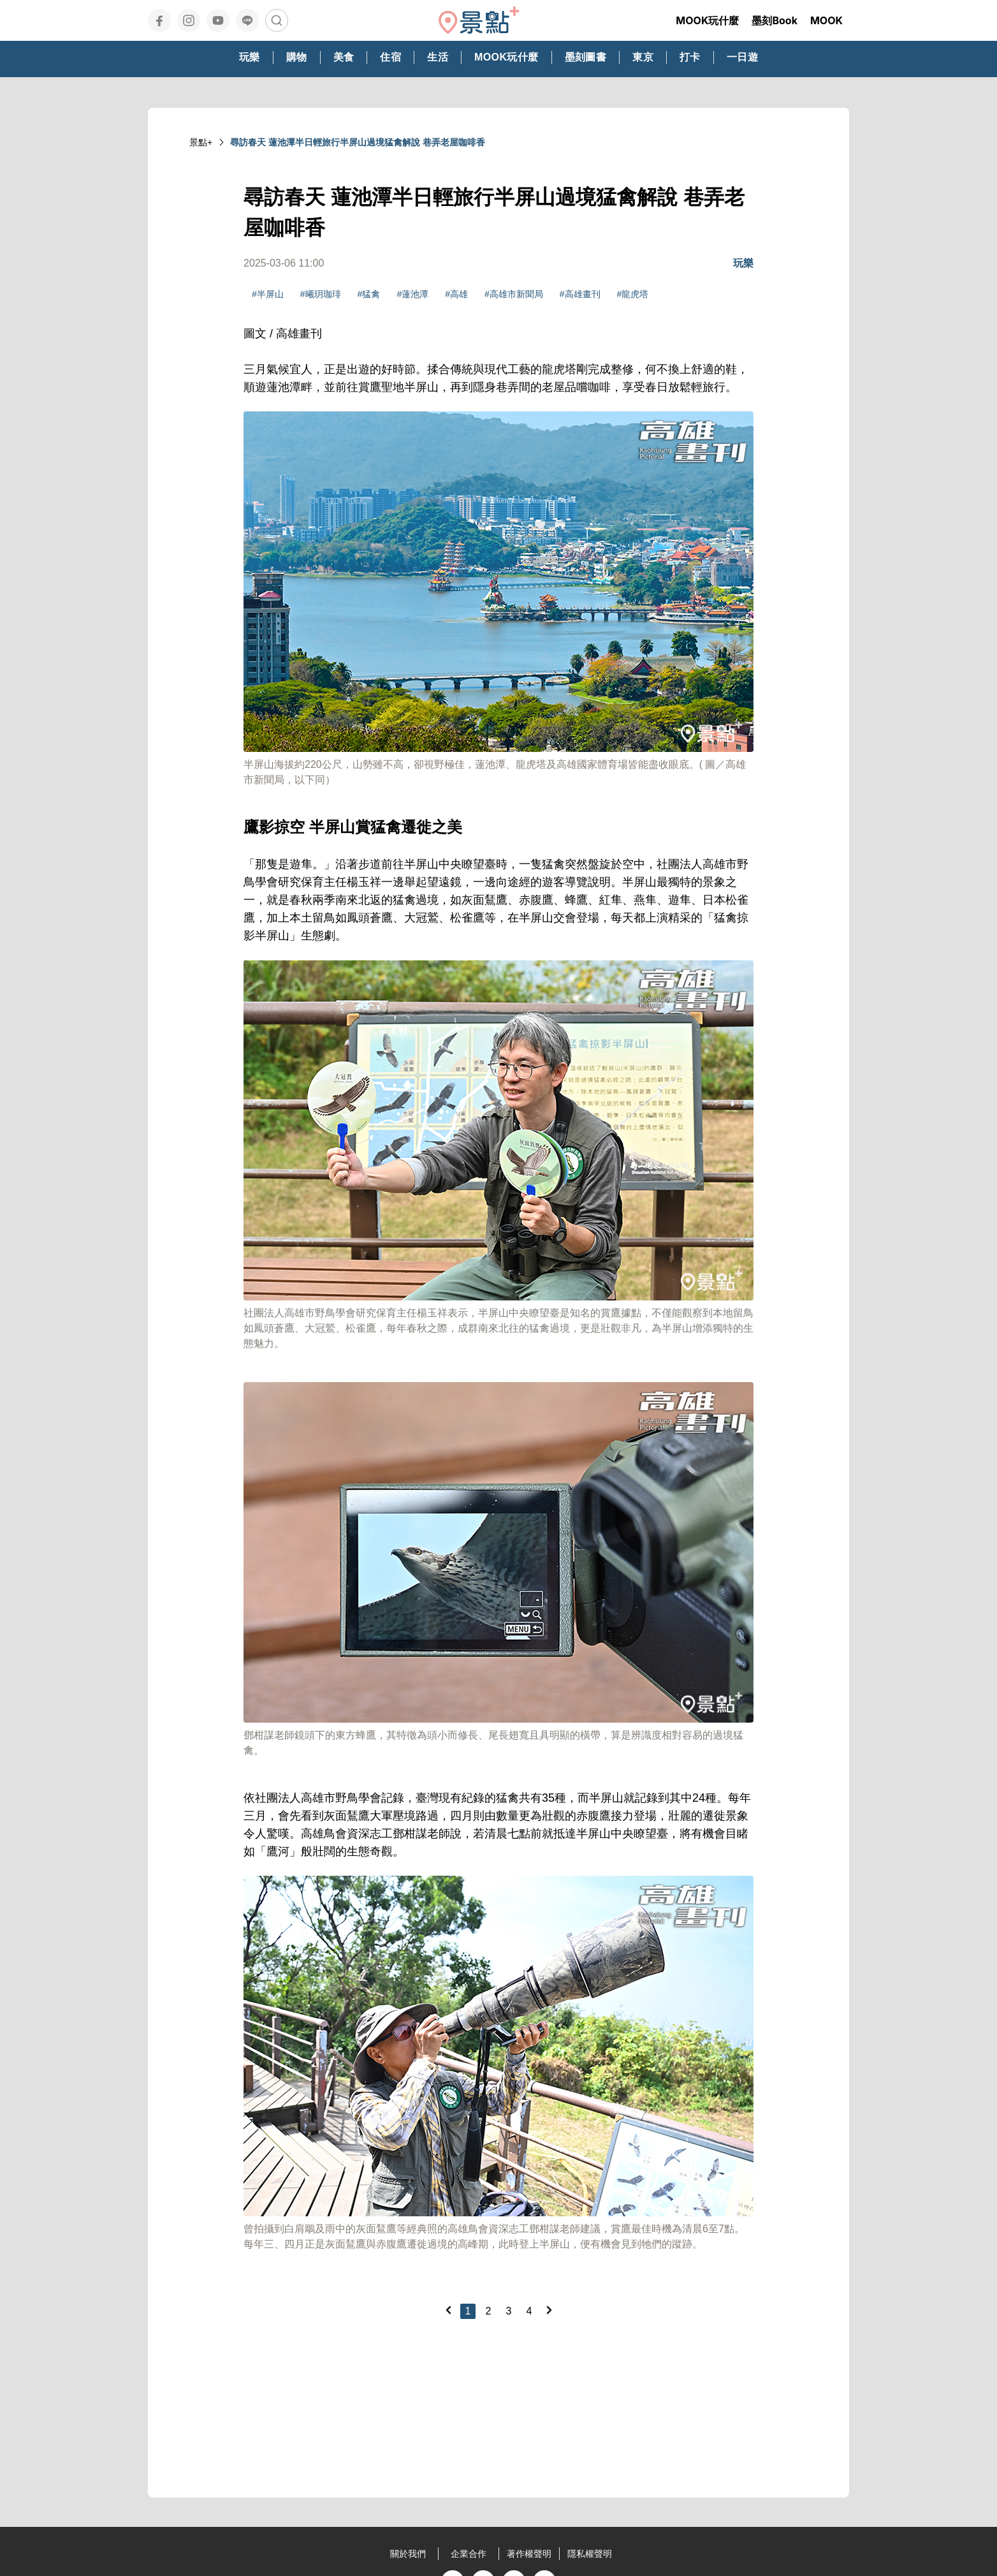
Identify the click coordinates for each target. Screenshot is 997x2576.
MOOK (826, 20)
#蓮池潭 (412, 294)
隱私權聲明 (589, 2554)
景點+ (200, 142)
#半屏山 (268, 294)
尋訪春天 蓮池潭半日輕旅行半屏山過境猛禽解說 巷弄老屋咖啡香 (357, 142)
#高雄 (456, 294)
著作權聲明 (529, 2554)
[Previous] (448, 2310)
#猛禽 (369, 294)
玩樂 (743, 263)
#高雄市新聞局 (513, 294)
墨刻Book (774, 20)
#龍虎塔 (633, 294)
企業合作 (468, 2554)
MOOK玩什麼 (707, 20)
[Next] (549, 2310)
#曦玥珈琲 (320, 294)
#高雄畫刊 (580, 294)
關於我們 (408, 2554)
